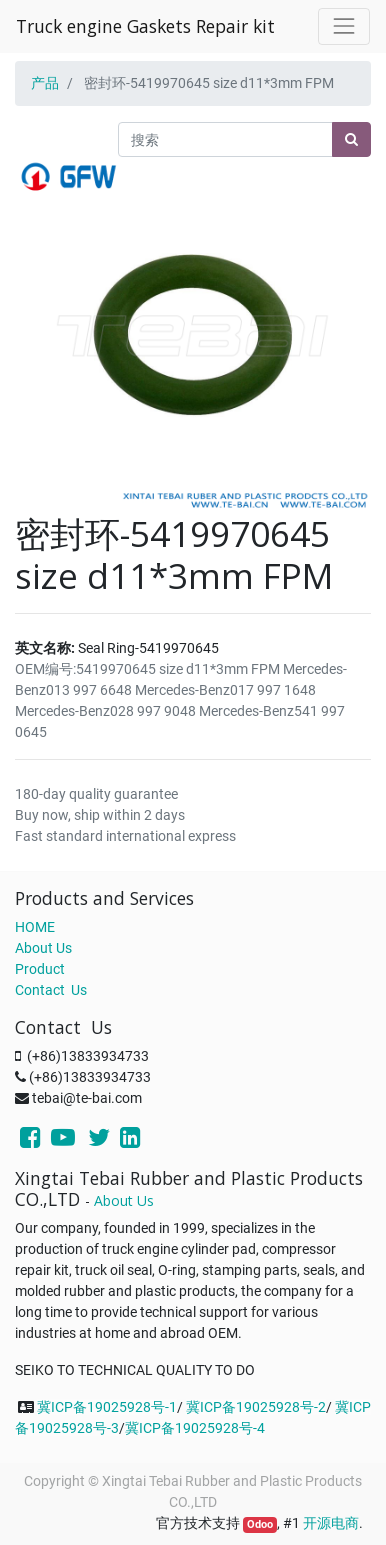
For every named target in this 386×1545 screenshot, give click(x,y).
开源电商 (331, 1523)
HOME (35, 927)
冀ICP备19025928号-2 (256, 1407)
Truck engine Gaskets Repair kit (145, 26)
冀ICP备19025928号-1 (107, 1407)
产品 (45, 83)
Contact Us (51, 990)
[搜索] (351, 139)
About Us (43, 948)
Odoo (260, 1524)
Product (40, 969)
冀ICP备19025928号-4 (195, 1428)
